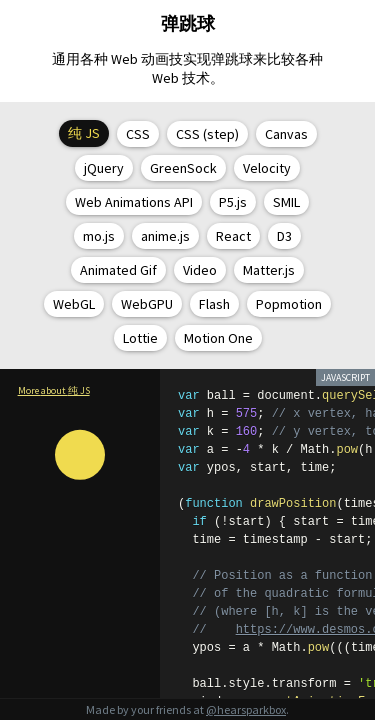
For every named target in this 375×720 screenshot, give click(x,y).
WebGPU (147, 304)
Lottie (140, 338)
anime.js (165, 236)
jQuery (104, 168)
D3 (284, 236)
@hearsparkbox (246, 709)
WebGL (74, 304)
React (233, 236)
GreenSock (183, 168)
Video (200, 270)
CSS (138, 134)
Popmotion (289, 304)
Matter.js (269, 270)
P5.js (233, 202)
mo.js (99, 236)
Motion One (218, 338)
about (65, 390)
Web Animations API (134, 202)
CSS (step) (207, 134)
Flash (214, 304)
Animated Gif (118, 270)
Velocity (267, 168)
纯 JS (84, 133)
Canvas (286, 134)
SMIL (286, 202)
